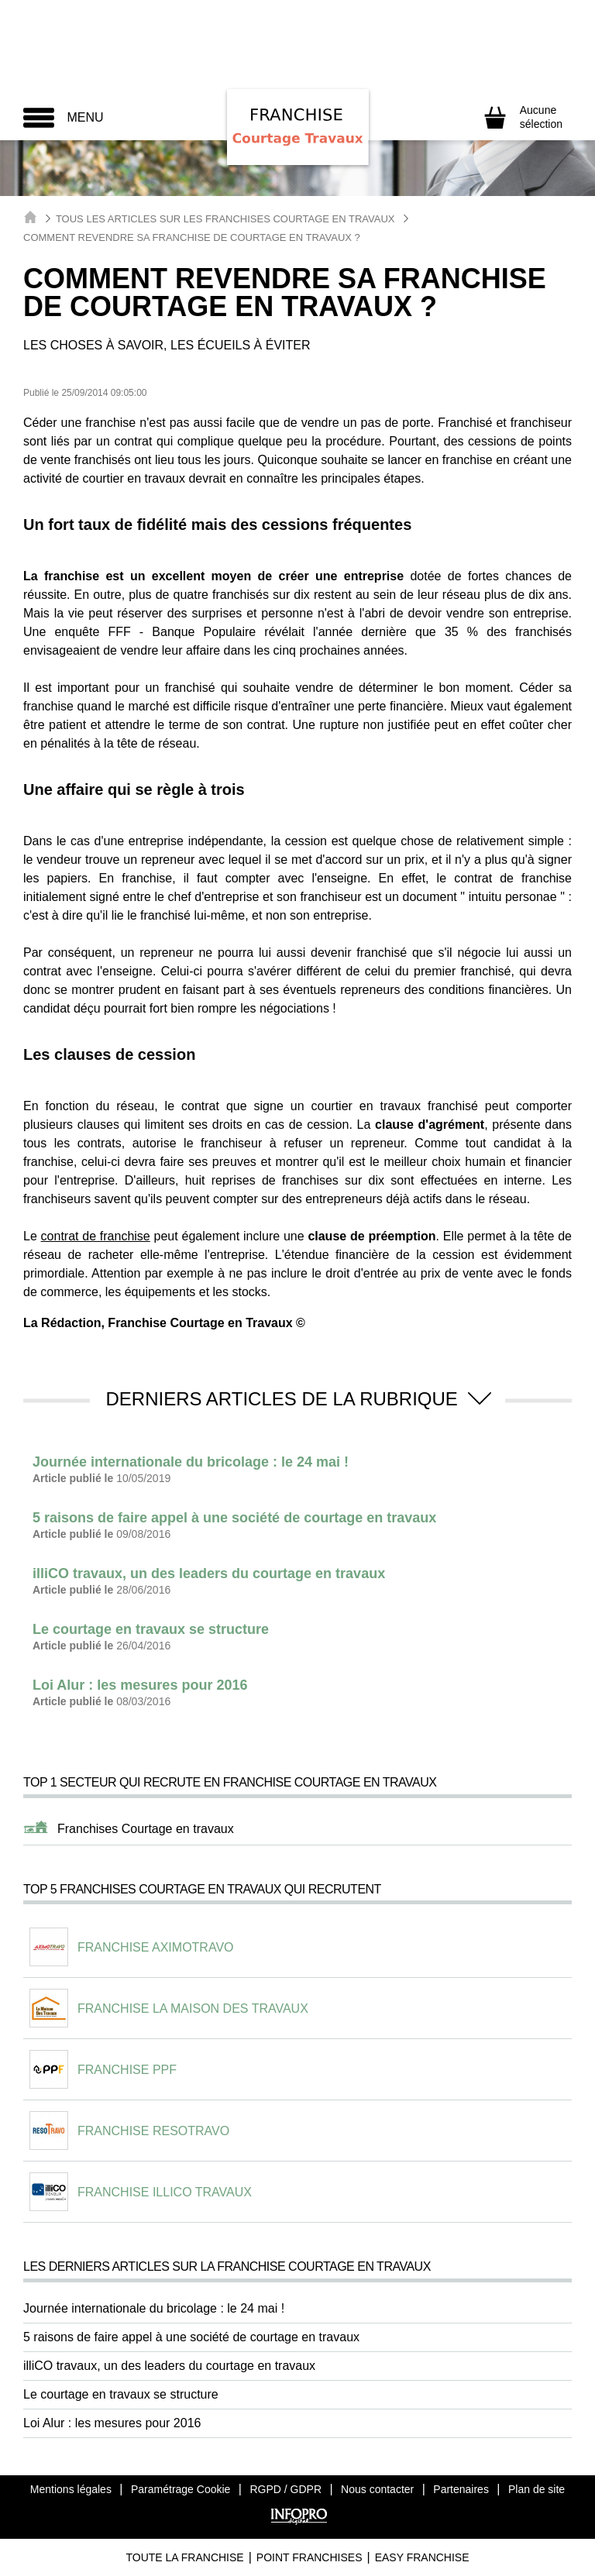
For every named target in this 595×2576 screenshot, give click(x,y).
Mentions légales (71, 2489)
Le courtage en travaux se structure (120, 2394)
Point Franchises (309, 2557)
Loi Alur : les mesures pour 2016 (112, 2423)
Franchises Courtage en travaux (145, 1828)
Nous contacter (377, 2489)
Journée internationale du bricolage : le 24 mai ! (153, 2308)
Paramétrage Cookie (180, 2489)
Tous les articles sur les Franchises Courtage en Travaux (225, 219)
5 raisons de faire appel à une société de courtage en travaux (191, 2337)
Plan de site (536, 2489)
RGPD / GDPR (285, 2489)
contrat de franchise (95, 1236)
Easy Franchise (422, 2557)
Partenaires (461, 2489)
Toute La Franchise (184, 2557)
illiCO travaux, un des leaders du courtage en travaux (169, 2365)
